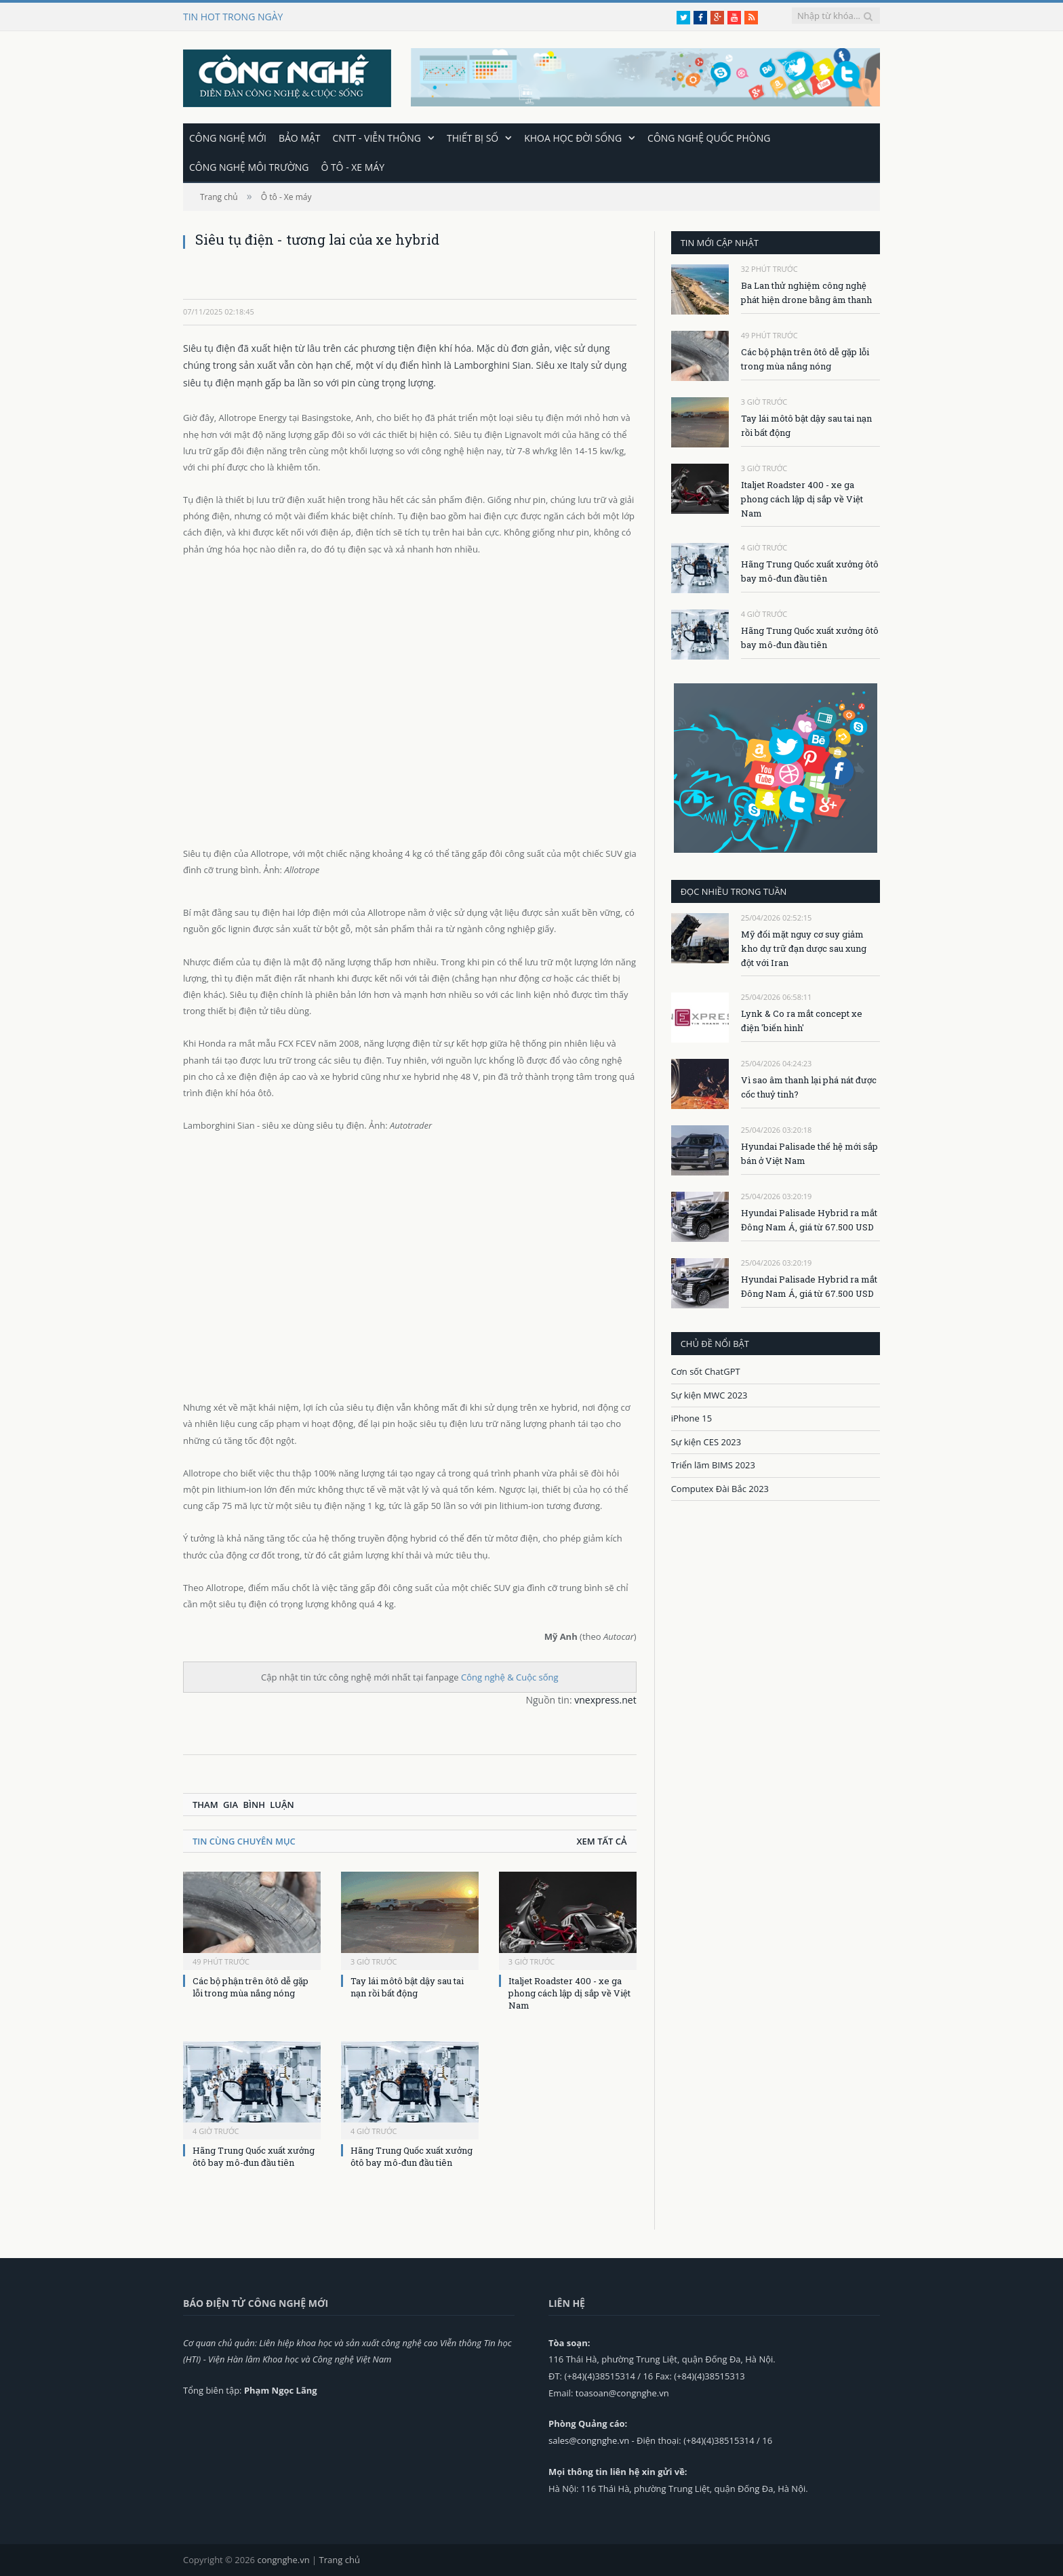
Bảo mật (300, 137)
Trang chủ (339, 2559)
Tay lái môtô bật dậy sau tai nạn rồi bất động (407, 1986)
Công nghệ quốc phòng (708, 137)
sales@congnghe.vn (588, 2440)
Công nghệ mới (227, 137)
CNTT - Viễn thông (377, 137)
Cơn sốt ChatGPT (705, 1371)
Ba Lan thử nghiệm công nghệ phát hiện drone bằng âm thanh (806, 292)
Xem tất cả (601, 1840)
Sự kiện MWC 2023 (709, 1394)
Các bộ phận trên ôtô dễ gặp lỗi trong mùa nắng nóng (250, 1986)
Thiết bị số (472, 137)
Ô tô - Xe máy (352, 166)
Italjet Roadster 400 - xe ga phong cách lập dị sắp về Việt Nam (569, 1992)
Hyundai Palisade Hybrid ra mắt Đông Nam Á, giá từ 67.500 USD (809, 1219)
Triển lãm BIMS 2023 (713, 1464)
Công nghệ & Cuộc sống (510, 1676)
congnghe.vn (283, 2559)
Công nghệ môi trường (248, 166)
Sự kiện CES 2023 (706, 1441)
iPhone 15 (691, 1417)
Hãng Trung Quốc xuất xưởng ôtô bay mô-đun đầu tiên (254, 2156)
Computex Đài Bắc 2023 (720, 1488)
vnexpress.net (605, 1699)
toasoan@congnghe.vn (622, 2392)
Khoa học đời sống (573, 137)
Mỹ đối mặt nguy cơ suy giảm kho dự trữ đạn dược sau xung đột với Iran (803, 947)
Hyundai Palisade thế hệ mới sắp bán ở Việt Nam (809, 1153)
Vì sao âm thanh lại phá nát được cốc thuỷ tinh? (809, 1086)
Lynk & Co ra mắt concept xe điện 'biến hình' (801, 1020)
